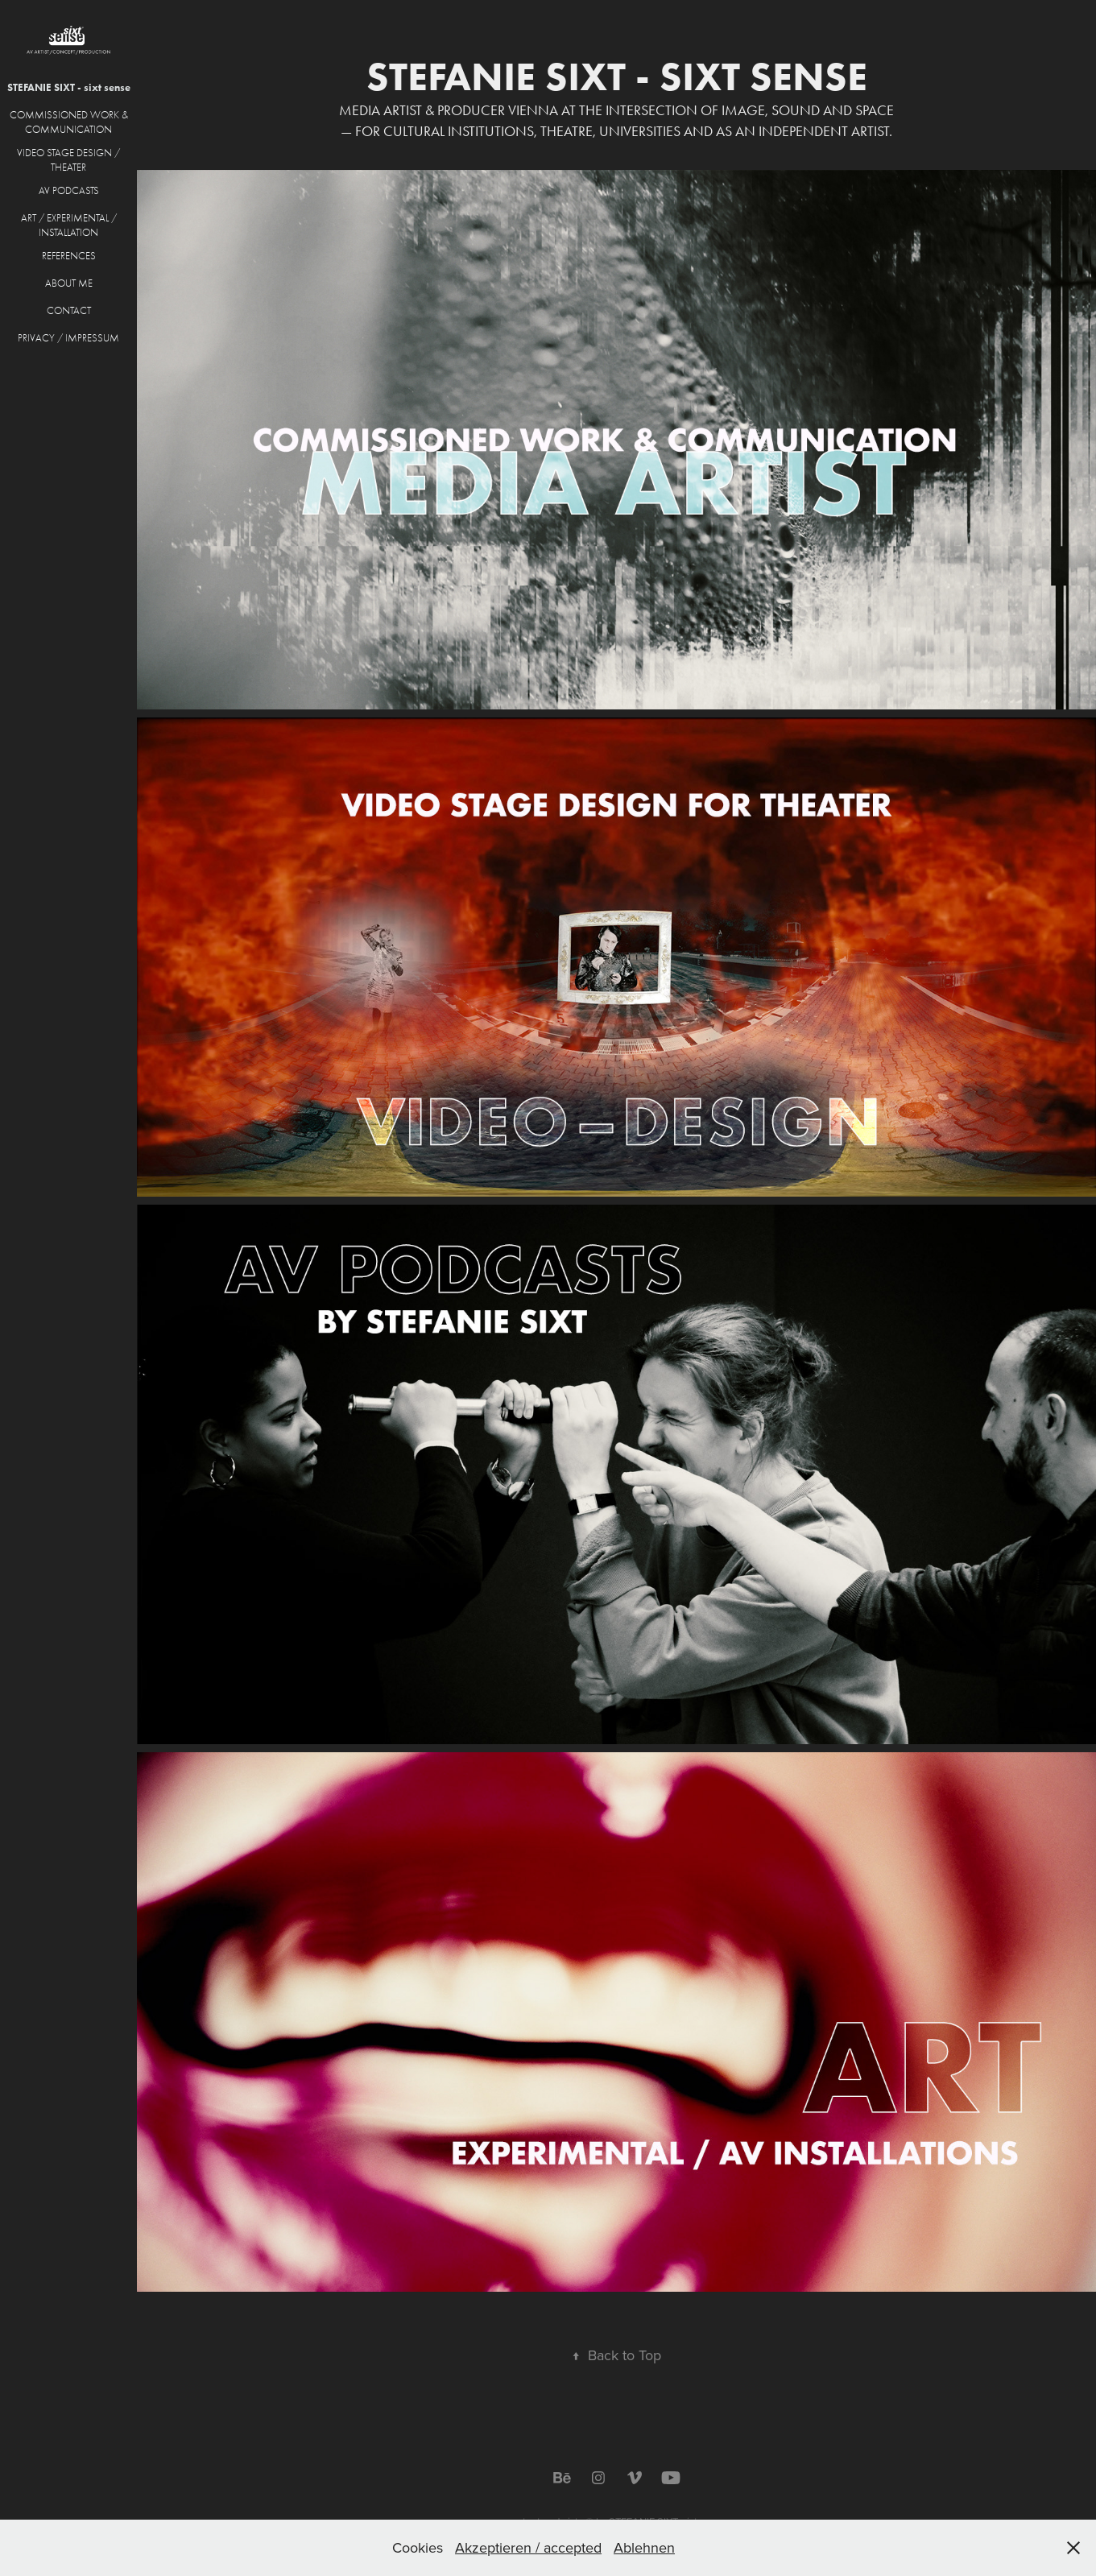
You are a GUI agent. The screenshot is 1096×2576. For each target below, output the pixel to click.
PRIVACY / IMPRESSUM (68, 338)
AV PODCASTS (69, 190)
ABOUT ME (69, 283)
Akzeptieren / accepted (528, 2547)
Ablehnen (644, 2547)
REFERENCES (69, 256)
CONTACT (69, 310)
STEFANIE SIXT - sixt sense (68, 87)
